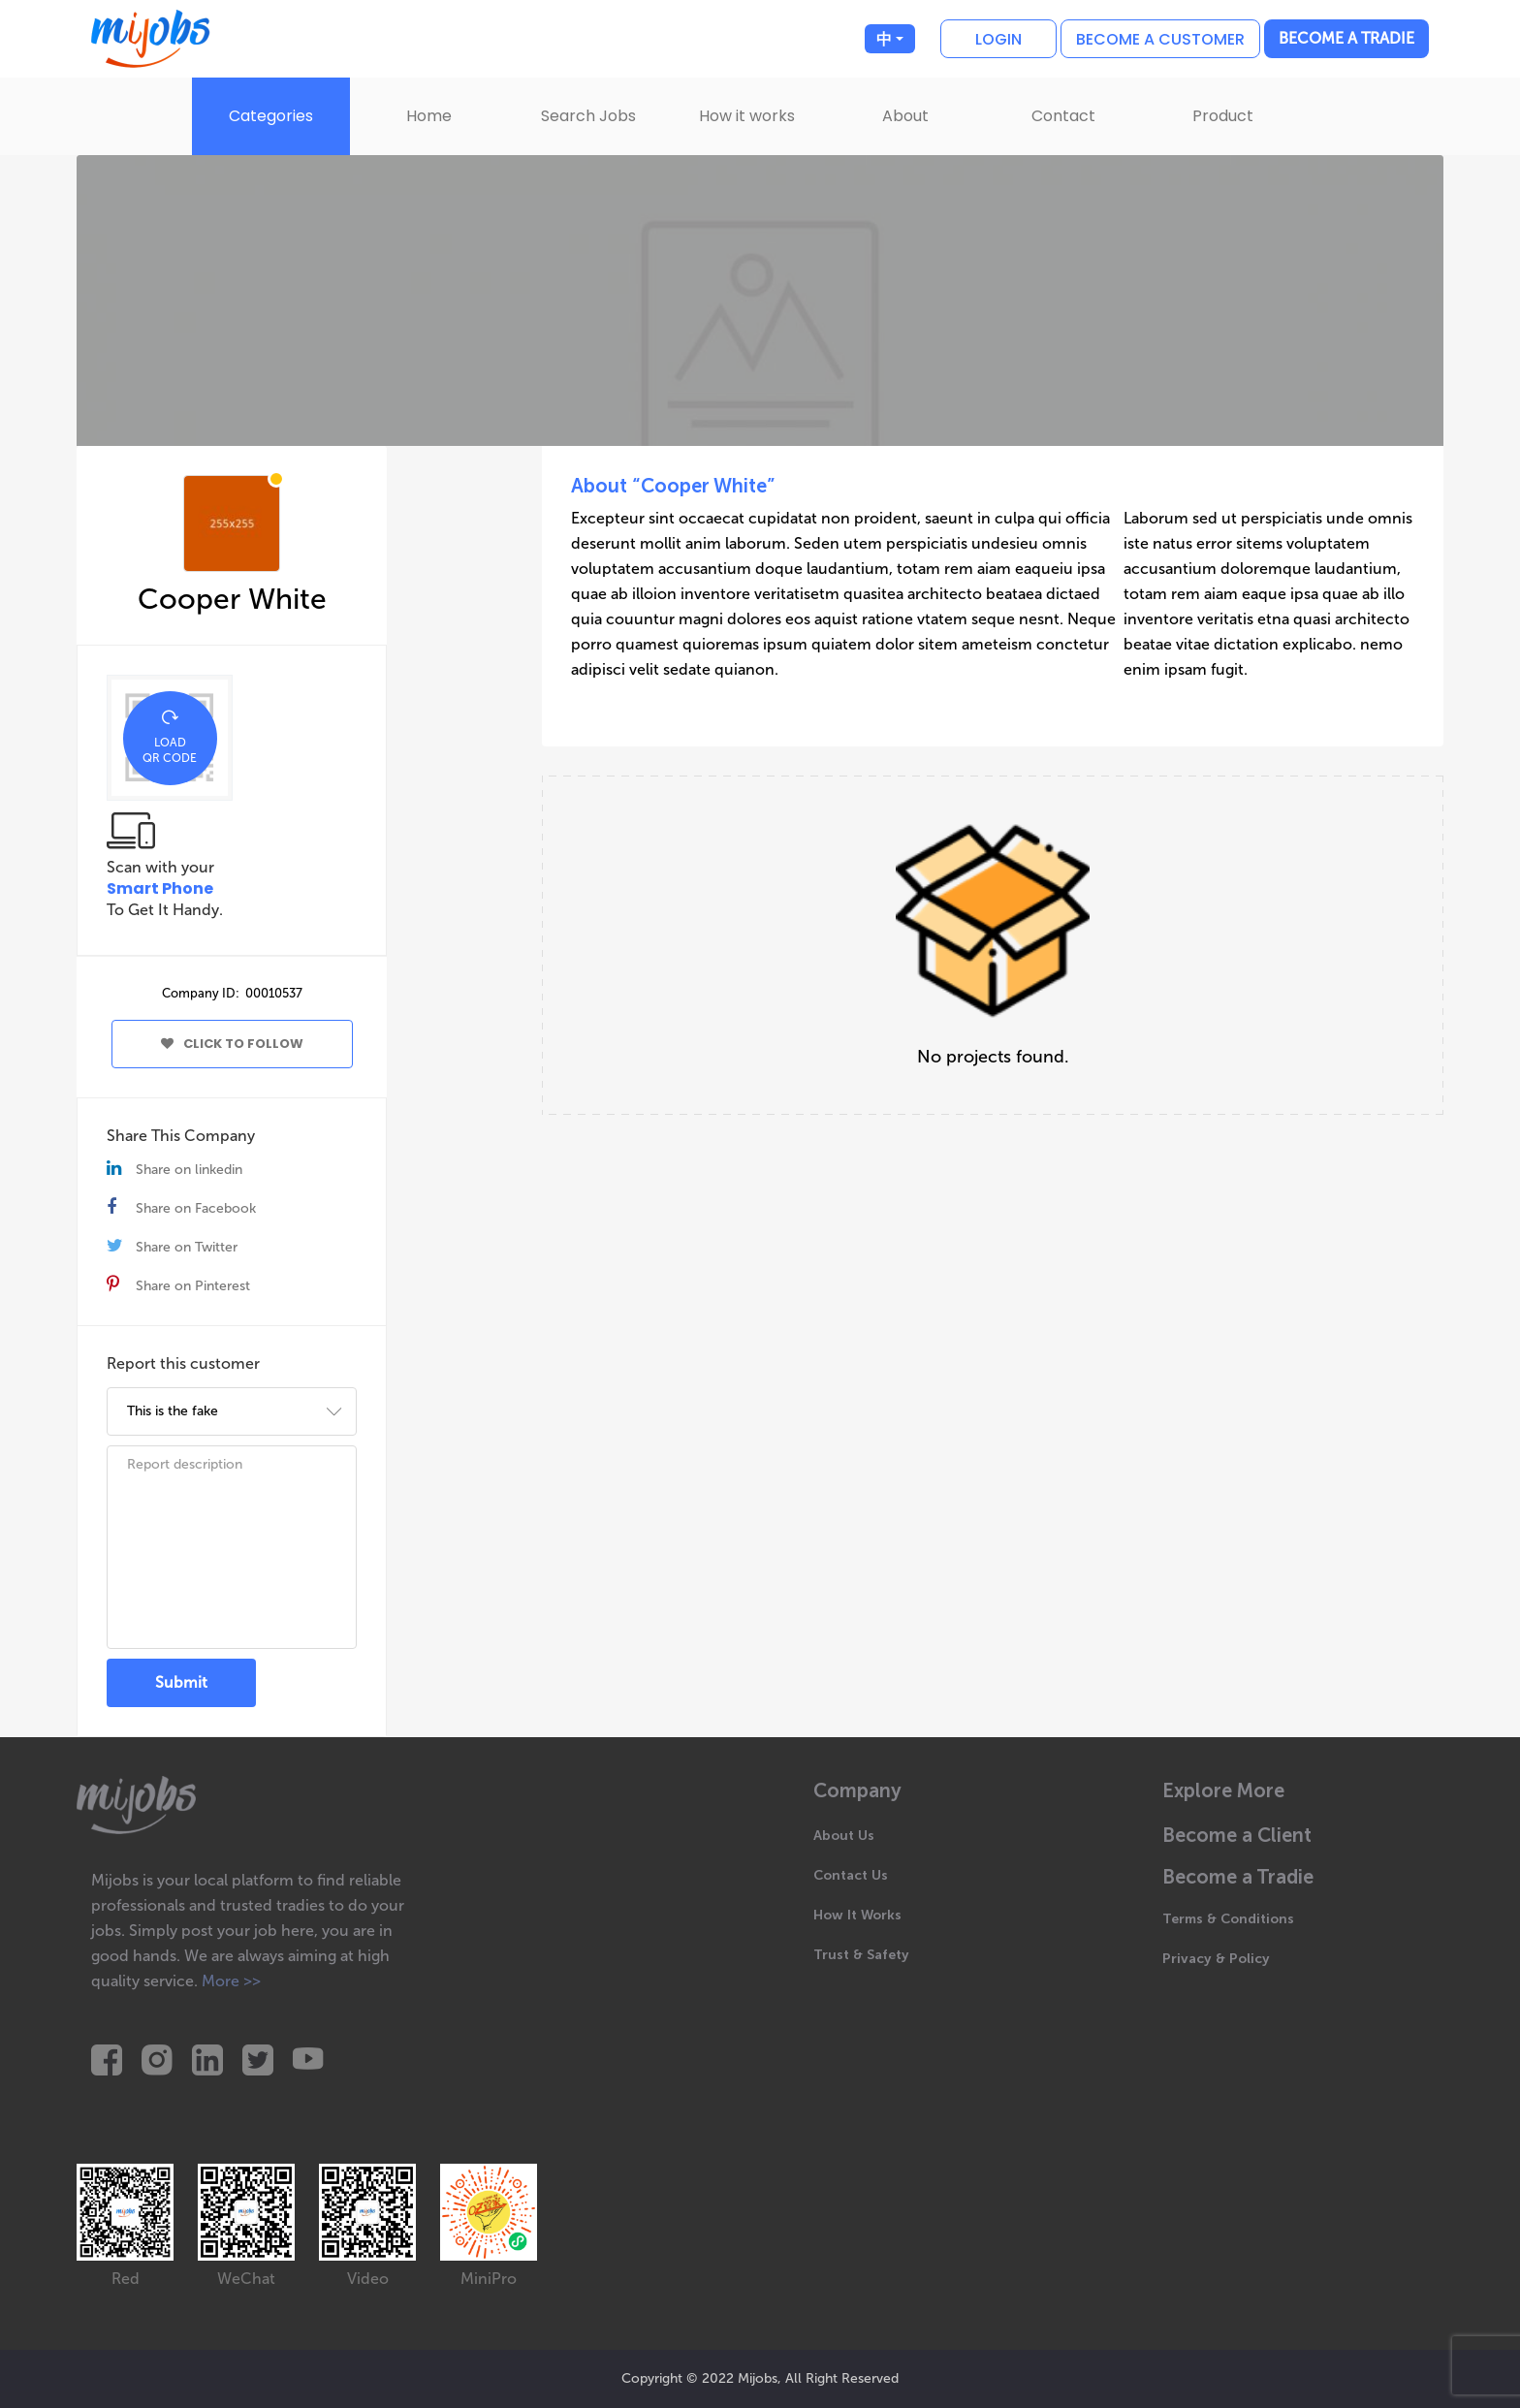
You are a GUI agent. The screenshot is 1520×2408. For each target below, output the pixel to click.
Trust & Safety (861, 1954)
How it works (747, 116)
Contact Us (850, 1875)
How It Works (857, 1915)
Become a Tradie (1346, 38)
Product (1222, 116)
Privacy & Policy (1216, 1958)
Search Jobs (588, 116)
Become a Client (1237, 1835)
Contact (1063, 116)
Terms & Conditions (1228, 1919)
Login (998, 39)
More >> (231, 1981)
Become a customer (1160, 39)
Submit (181, 1682)
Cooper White (232, 599)
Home (429, 116)
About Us (843, 1835)
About (905, 116)
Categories (271, 116)
